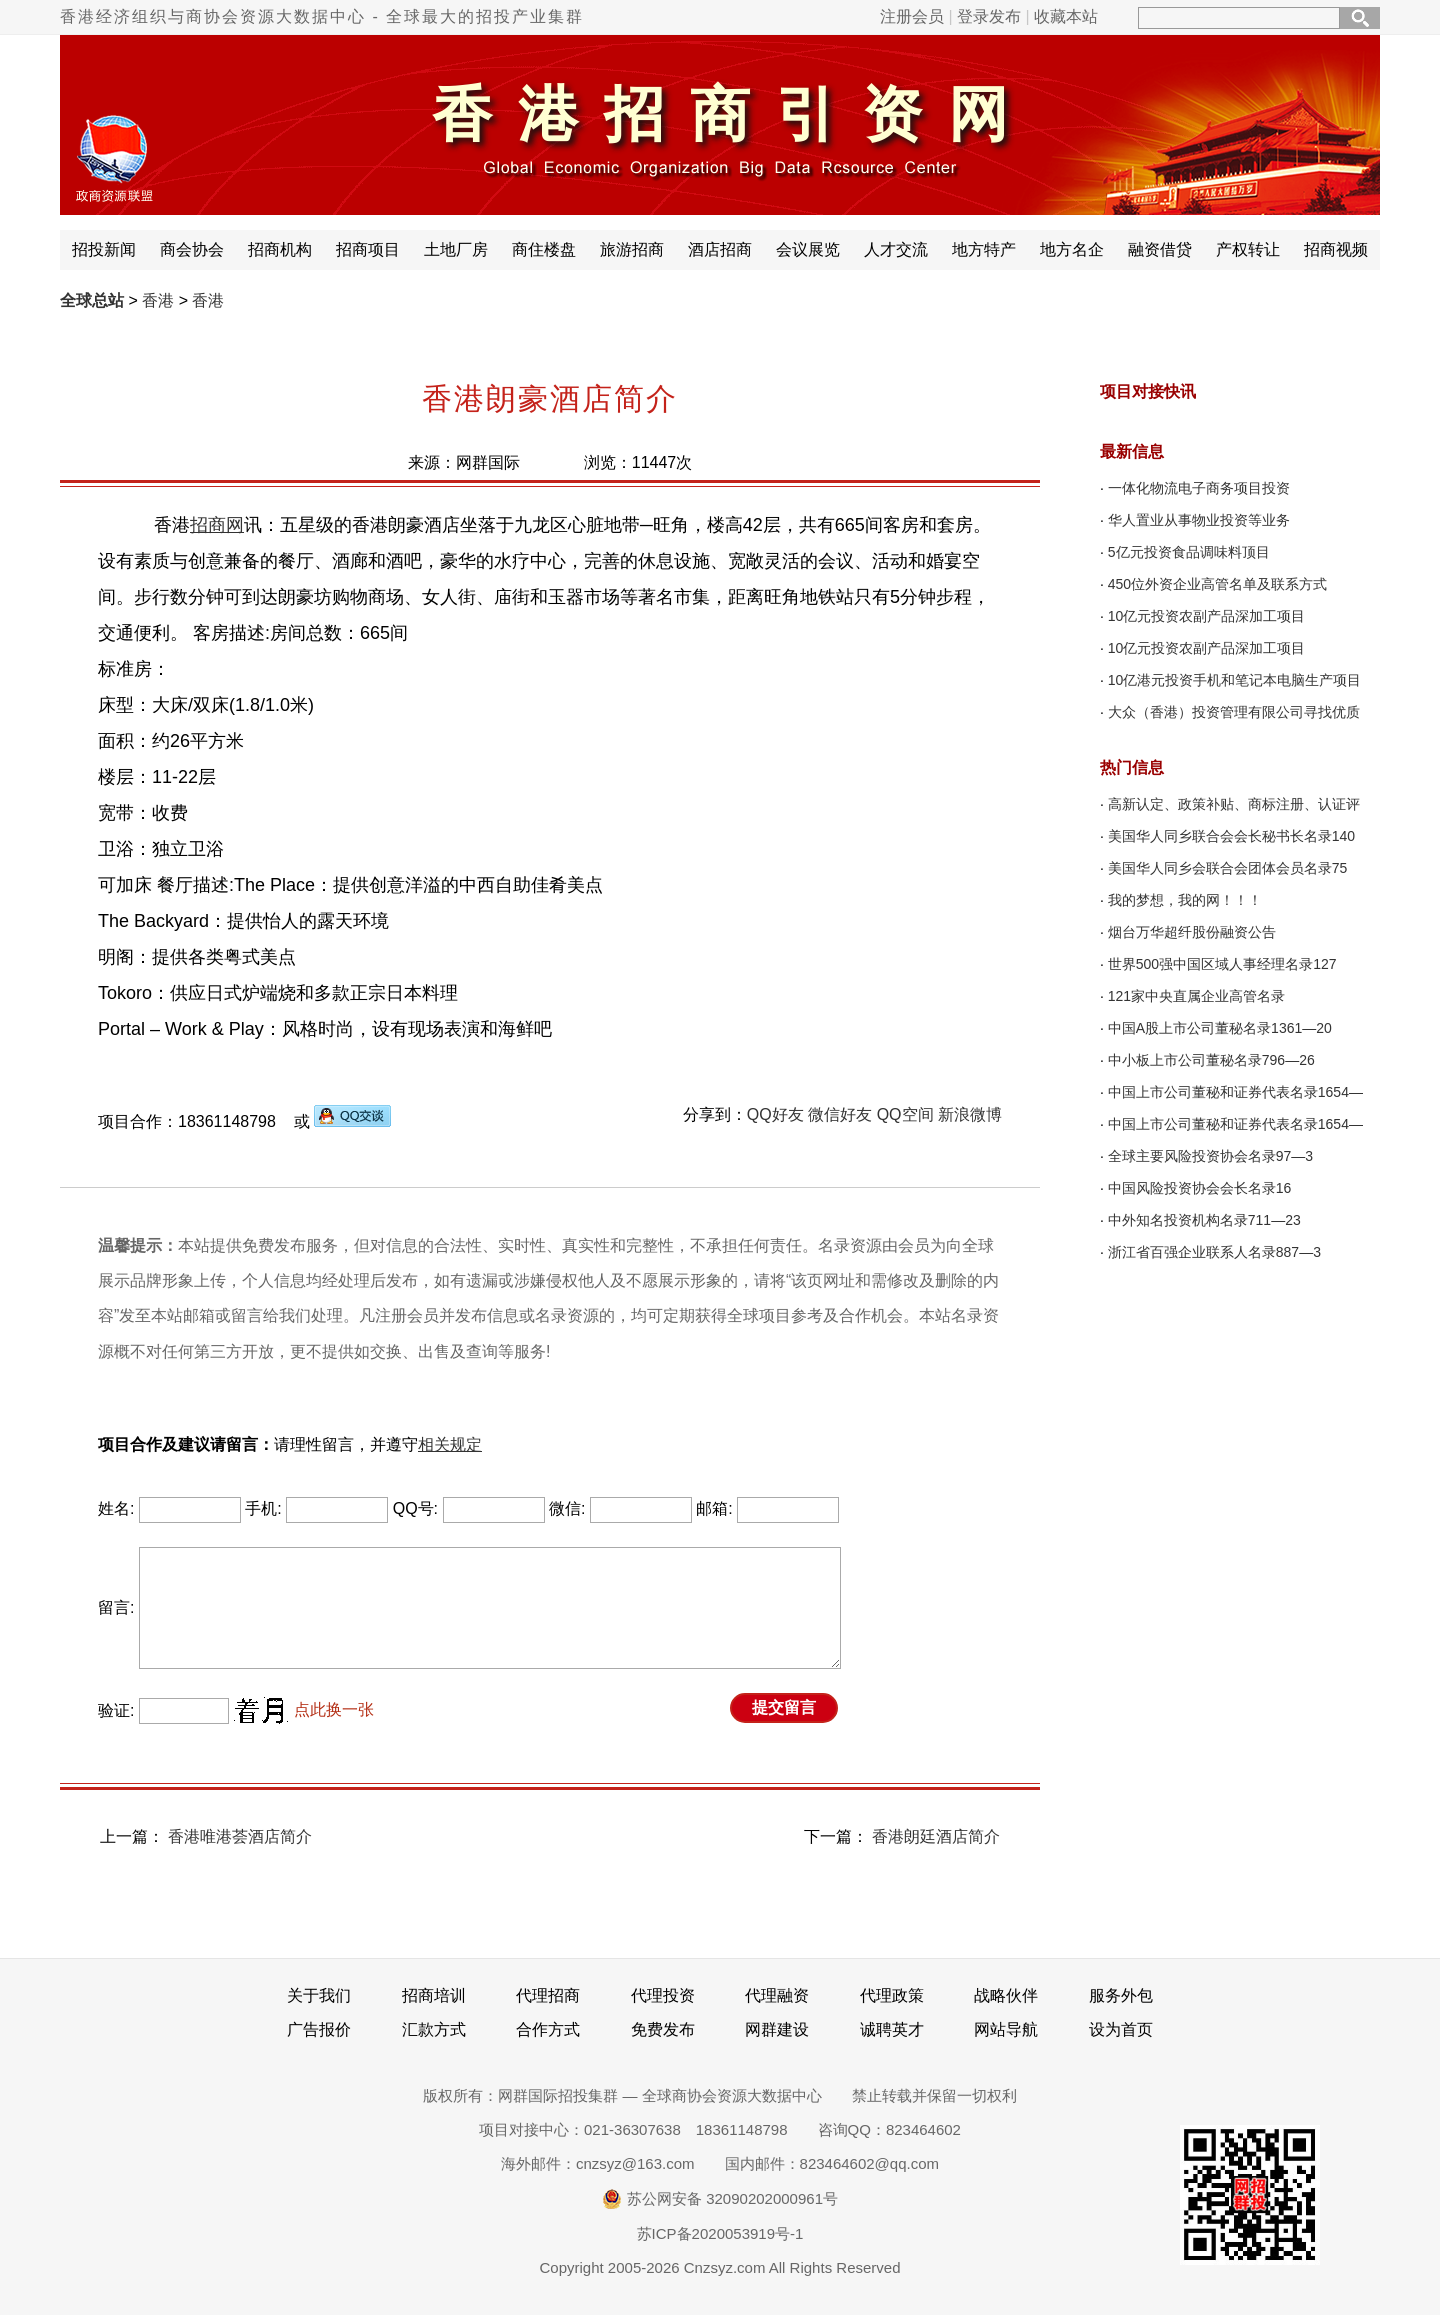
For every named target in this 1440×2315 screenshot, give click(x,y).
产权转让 (1248, 249)
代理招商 (548, 1995)
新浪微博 (970, 1114)
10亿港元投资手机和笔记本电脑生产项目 (1235, 680)
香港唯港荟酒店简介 (240, 1836)
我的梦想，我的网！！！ (1185, 900)
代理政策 (892, 1995)
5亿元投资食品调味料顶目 (1189, 552)
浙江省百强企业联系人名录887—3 (1214, 1252)
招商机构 (280, 249)
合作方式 (548, 2029)
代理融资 (777, 1995)
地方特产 (984, 249)
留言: (116, 1607)
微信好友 (840, 1114)
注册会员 (912, 16)
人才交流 (896, 249)
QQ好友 (775, 1114)
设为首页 (1121, 2029)
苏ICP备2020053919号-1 (720, 2233)
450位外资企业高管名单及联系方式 (1217, 584)
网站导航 (1006, 2029)
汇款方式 (434, 2029)
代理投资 (663, 1995)
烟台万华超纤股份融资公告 (1192, 932)
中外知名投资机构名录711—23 (1204, 1220)
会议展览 (808, 249)
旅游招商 (632, 249)
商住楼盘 (544, 249)
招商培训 (434, 1995)
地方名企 (1072, 249)
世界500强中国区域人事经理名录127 (1222, 964)
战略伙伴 (1006, 1995)
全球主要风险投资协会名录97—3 (1210, 1156)
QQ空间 (905, 1114)
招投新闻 (104, 249)
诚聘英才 (892, 2029)
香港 (158, 300)
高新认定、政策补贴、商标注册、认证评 (1234, 804)
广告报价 (319, 2029)
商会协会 (192, 249)
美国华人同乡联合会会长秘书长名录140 (1231, 836)
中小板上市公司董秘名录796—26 (1211, 1060)
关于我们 (319, 1995)
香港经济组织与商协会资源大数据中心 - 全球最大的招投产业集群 (322, 16)
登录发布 (989, 16)
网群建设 (777, 2029)
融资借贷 (1160, 249)
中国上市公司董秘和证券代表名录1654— (1235, 1092)
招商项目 (368, 249)
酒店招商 (720, 249)
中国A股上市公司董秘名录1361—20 (1220, 1028)
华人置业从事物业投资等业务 (1199, 520)
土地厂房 (456, 249)
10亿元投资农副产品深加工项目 (1207, 616)
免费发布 (663, 2029)
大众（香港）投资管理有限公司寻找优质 (1234, 712)
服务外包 (1121, 1995)
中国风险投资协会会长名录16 (1200, 1188)
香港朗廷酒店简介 (936, 1836)
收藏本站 (1066, 16)
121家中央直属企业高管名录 (1196, 996)
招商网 (217, 525)
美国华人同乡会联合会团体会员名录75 (1228, 868)
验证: (116, 1710)
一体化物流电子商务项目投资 (1199, 488)
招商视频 (1336, 249)
